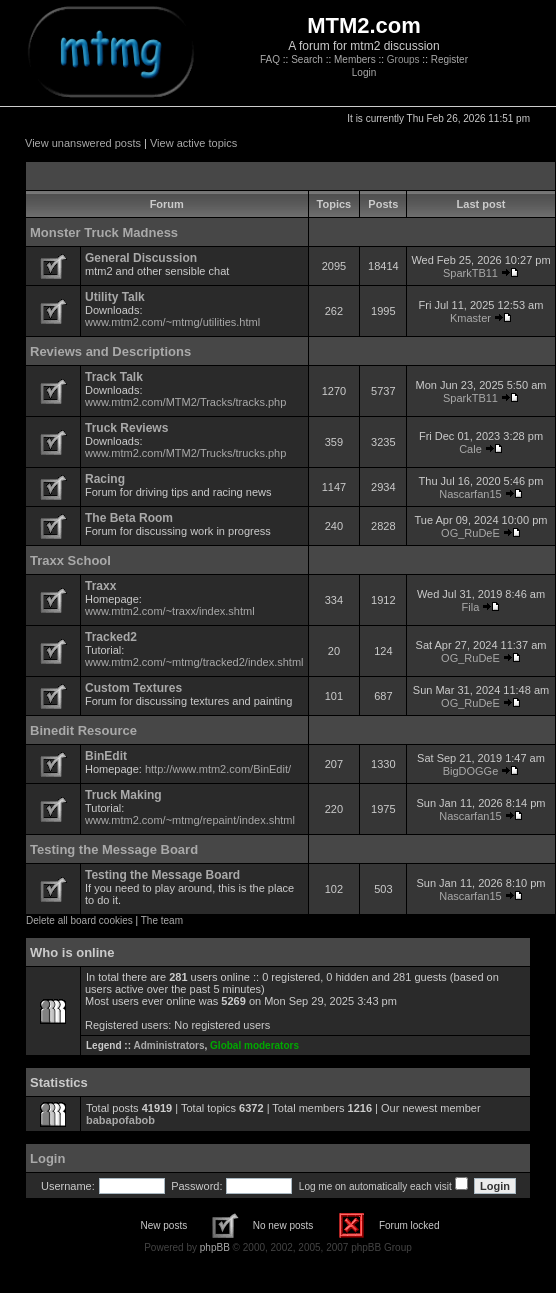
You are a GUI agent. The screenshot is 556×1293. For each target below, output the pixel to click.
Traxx (100, 586)
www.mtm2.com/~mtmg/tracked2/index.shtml (194, 662)
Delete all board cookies (79, 920)
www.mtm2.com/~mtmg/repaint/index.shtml (190, 820)
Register (449, 59)
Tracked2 (111, 637)
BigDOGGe (471, 771)
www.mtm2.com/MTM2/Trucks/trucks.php (185, 453)
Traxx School (70, 560)
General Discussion (141, 258)
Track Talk (114, 377)
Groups (403, 59)
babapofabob (120, 1120)
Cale (470, 449)
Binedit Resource (83, 730)
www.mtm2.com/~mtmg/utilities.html (172, 322)
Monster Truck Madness (104, 232)
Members (355, 59)
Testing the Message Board (114, 849)
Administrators (168, 1045)
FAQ (270, 59)
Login (364, 72)
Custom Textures (133, 688)
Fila (471, 607)
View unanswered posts (83, 143)
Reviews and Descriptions (110, 351)
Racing (105, 479)
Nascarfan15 (470, 494)
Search (307, 59)
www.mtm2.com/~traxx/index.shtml (170, 611)
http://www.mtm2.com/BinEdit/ (218, 769)
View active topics (193, 143)
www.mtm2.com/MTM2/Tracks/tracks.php (185, 402)
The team (162, 920)
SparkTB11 (470, 273)
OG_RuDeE (470, 533)
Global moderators (254, 1045)
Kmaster (470, 318)
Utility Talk (115, 297)
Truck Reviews (126, 428)
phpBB (215, 1247)
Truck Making (123, 795)
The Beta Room (129, 518)
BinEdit (106, 756)
